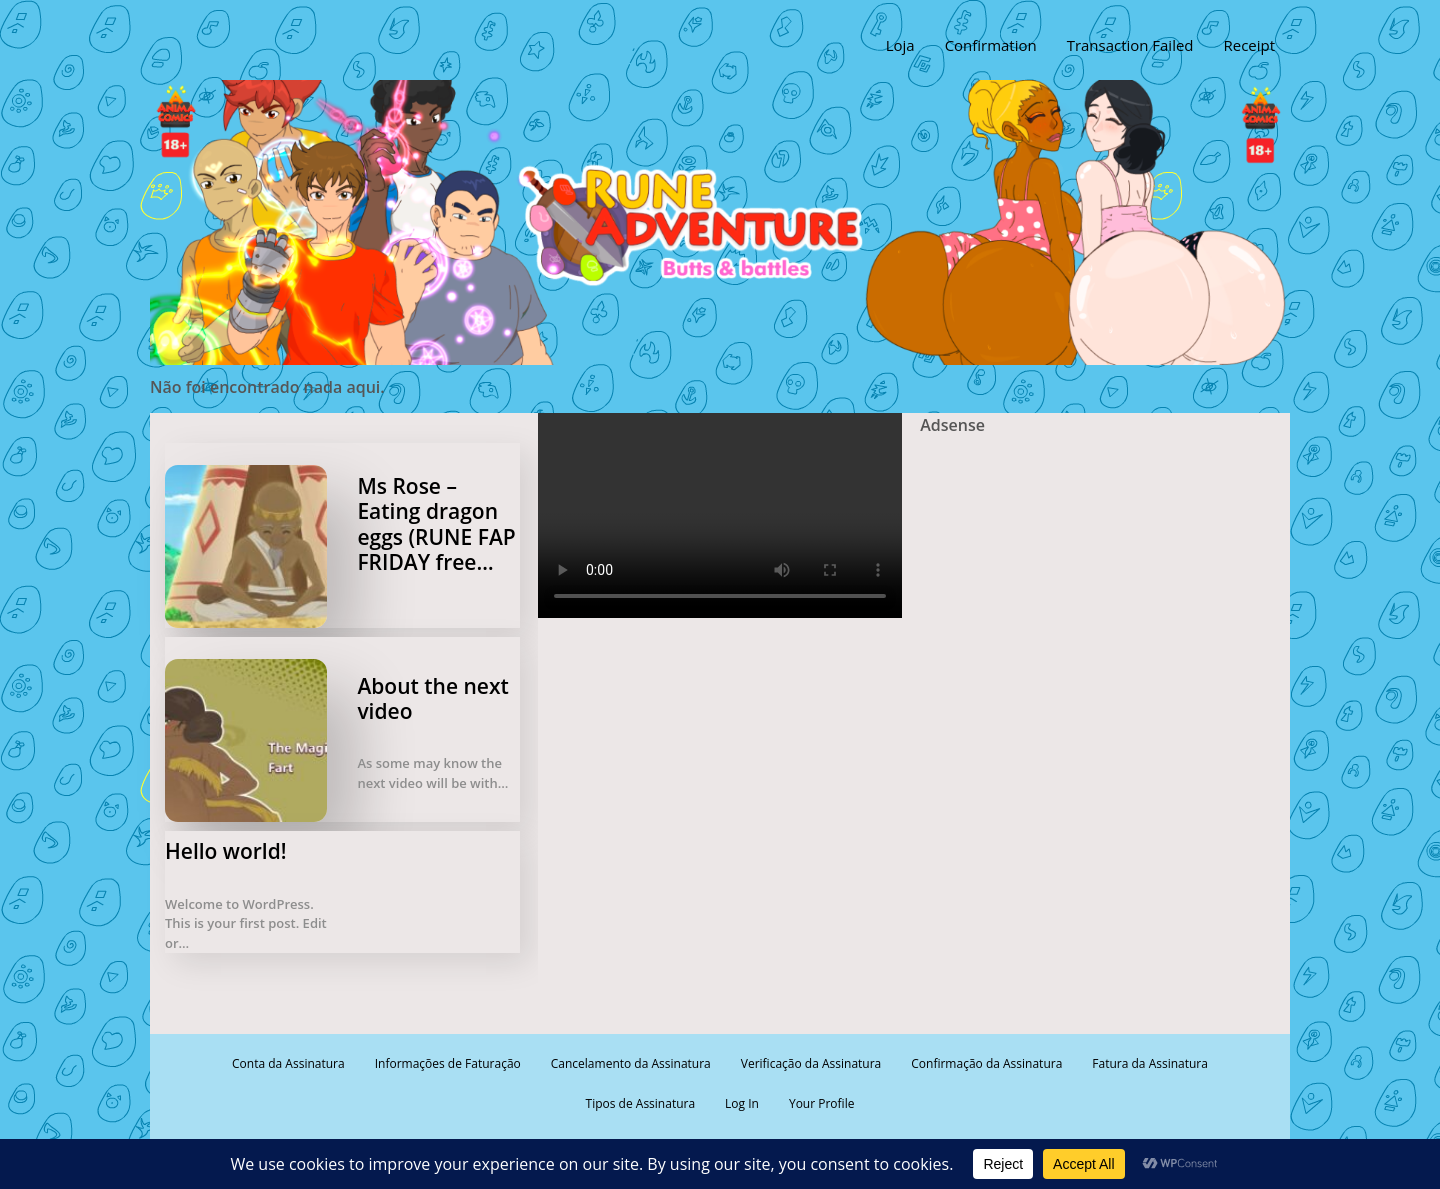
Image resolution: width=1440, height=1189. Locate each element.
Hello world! (226, 851)
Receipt (1249, 45)
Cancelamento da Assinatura (631, 1063)
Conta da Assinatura (288, 1063)
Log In (742, 1103)
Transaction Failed (1129, 45)
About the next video (432, 698)
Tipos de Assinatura (641, 1103)
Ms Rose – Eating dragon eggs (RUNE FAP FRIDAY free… (436, 524)
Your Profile (821, 1103)
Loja (899, 45)
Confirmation (990, 45)
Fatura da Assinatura (1150, 1063)
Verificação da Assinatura (811, 1063)
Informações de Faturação (448, 1063)
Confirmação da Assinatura (986, 1063)
